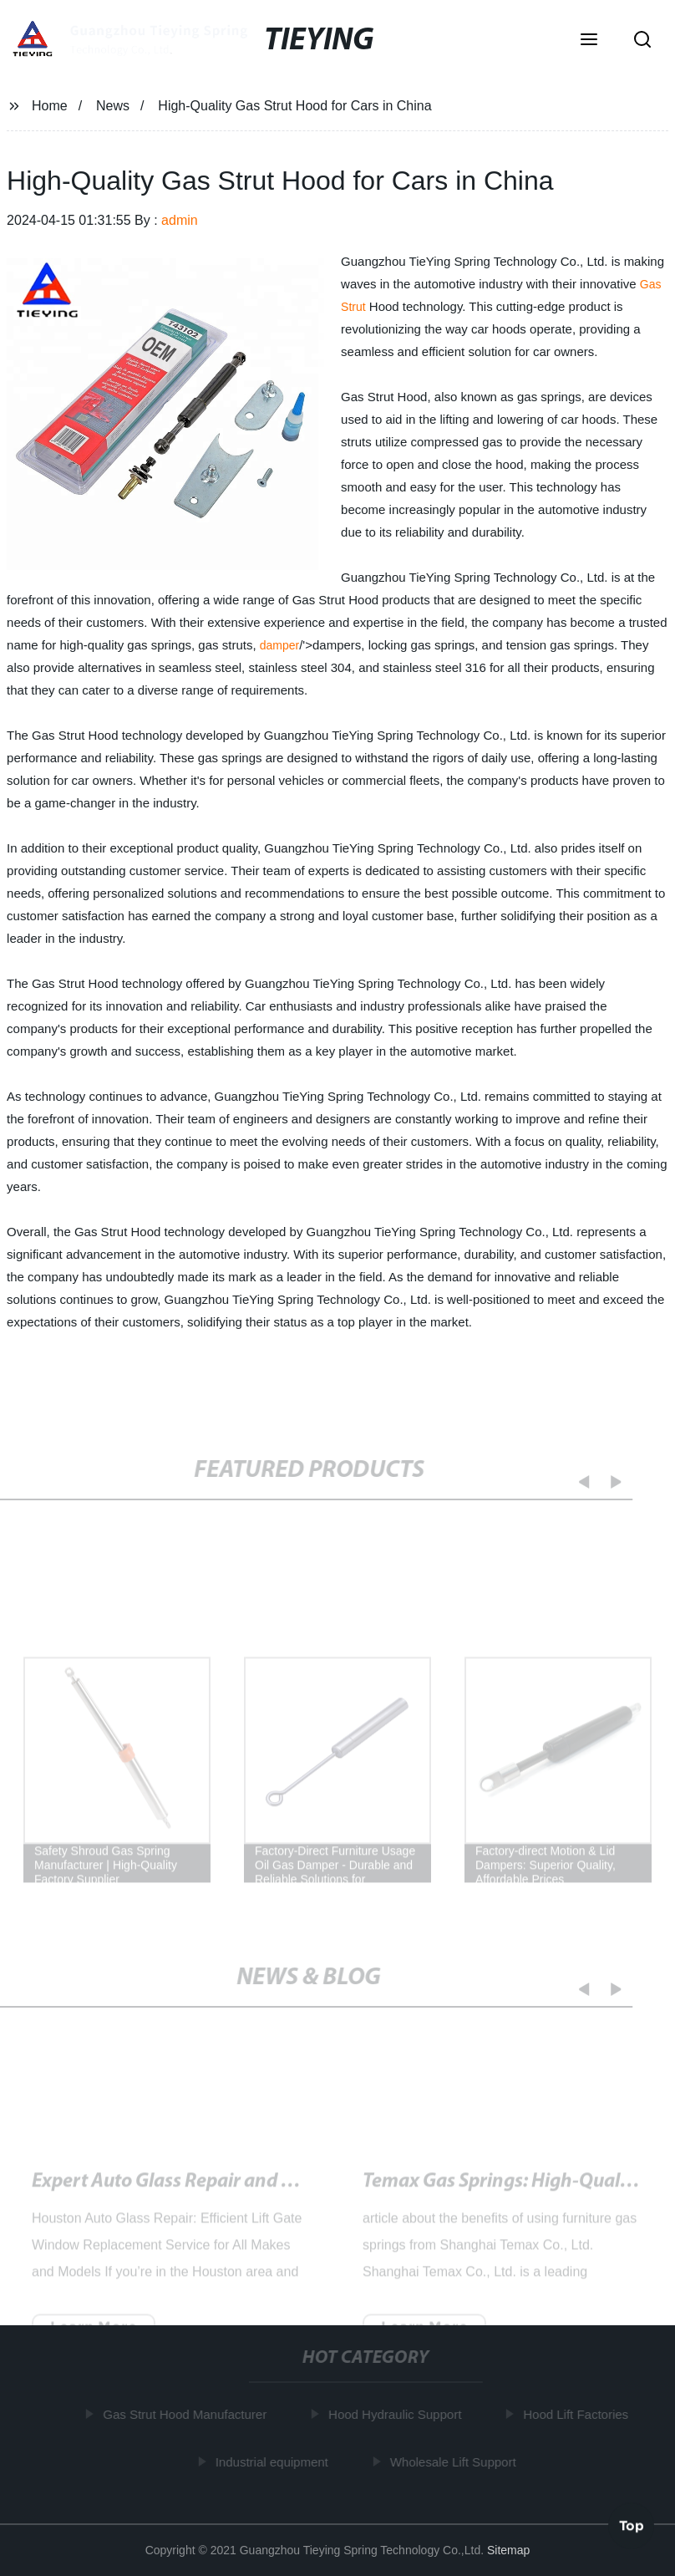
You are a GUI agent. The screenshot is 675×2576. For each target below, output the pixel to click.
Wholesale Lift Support (456, 2461)
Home (50, 106)
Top (631, 2525)
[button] (589, 41)
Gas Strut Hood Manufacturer (188, 2414)
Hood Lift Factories (579, 2414)
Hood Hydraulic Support (397, 2414)
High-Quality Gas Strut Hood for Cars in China (224, 2191)
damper (279, 645)
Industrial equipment (274, 2461)
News (112, 106)
